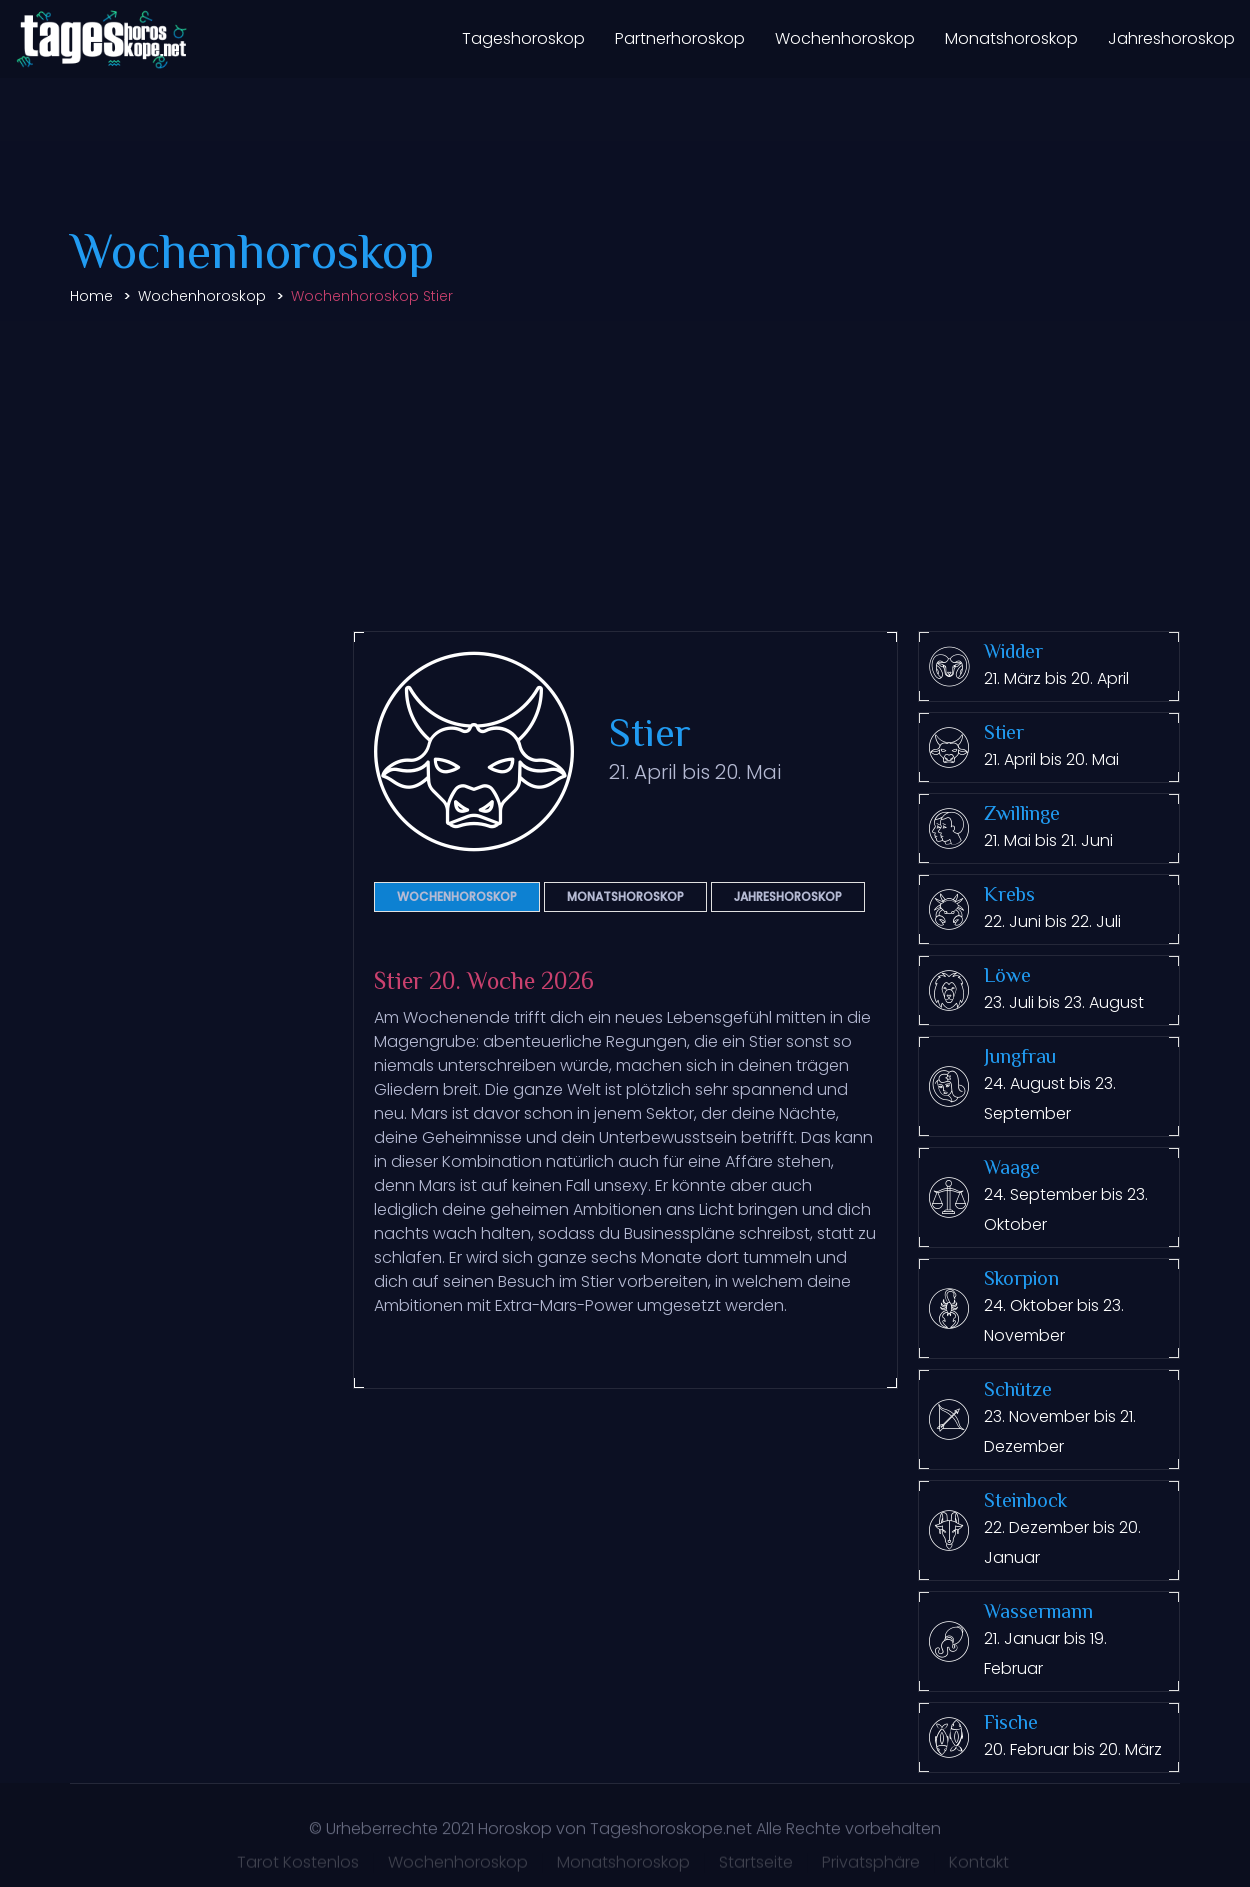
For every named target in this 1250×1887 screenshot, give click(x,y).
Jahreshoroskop (1171, 38)
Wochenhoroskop (845, 38)
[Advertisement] (625, 471)
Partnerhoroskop (680, 38)
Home (91, 296)
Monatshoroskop (1011, 38)
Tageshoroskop (523, 38)
